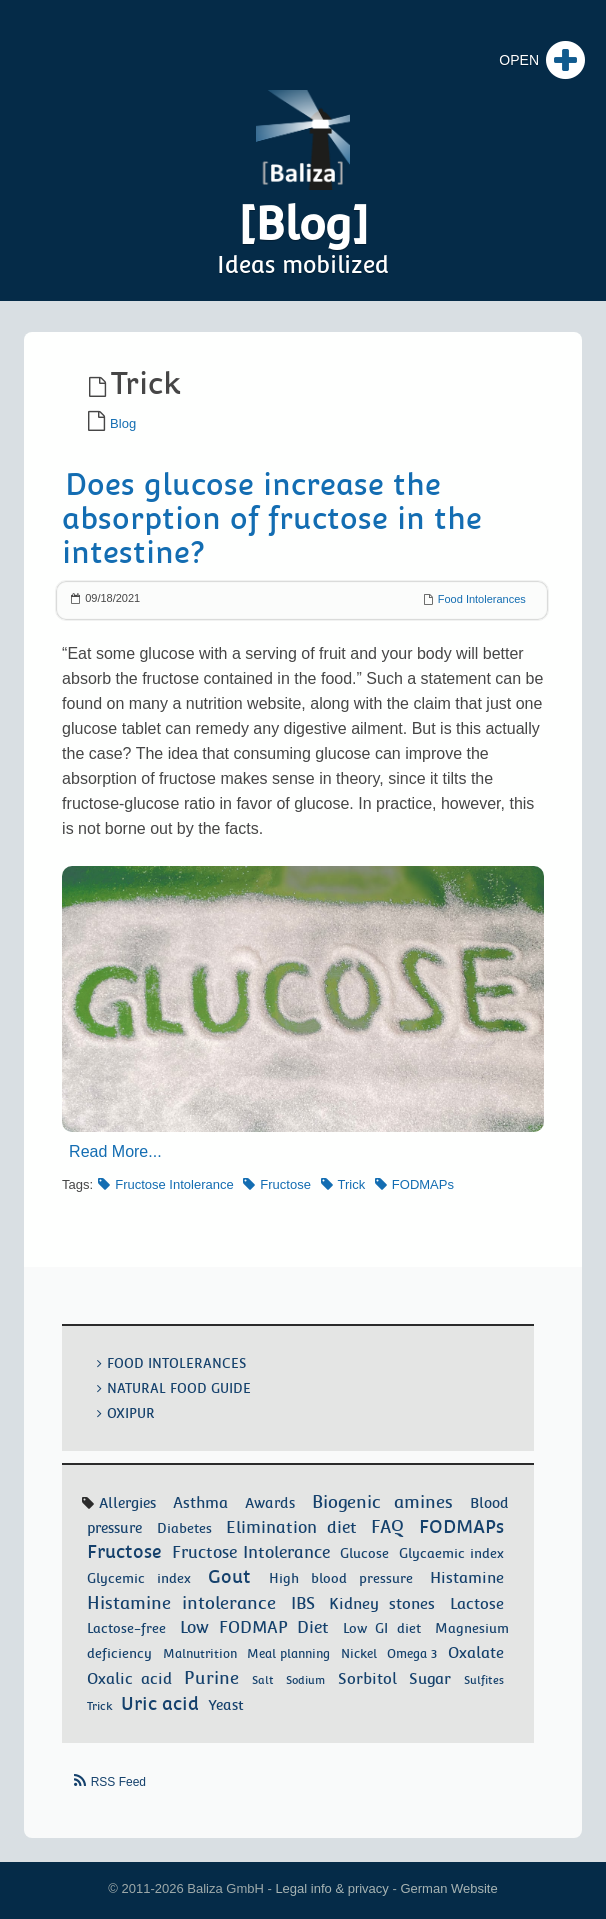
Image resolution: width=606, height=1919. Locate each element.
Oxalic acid (129, 1678)
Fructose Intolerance (174, 1184)
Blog (123, 423)
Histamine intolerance (181, 1603)
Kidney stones (382, 1604)
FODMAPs (423, 1184)
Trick (352, 1184)
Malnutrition (200, 1654)
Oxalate (476, 1652)
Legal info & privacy (331, 1888)
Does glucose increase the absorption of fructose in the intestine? (272, 518)
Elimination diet (291, 1527)
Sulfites (484, 1680)
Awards (270, 1503)
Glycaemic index (451, 1553)
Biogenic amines (382, 1502)
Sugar (430, 1679)
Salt (263, 1680)
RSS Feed (118, 1782)
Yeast (226, 1705)
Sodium (305, 1680)
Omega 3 (412, 1654)
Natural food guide (179, 1388)
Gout (229, 1576)
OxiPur (131, 1413)
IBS (303, 1603)
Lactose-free (126, 1628)
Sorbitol (367, 1679)
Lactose (477, 1604)
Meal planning (288, 1654)
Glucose (364, 1553)
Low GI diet (382, 1628)
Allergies (127, 1503)
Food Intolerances (482, 599)
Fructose (285, 1184)
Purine (211, 1678)
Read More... (115, 1151)
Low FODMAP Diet (254, 1627)
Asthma (200, 1502)
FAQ (387, 1527)
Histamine (467, 1577)
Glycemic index (139, 1578)
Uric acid (160, 1703)
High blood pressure (341, 1578)
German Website (448, 1888)
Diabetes (184, 1528)
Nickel (359, 1654)
